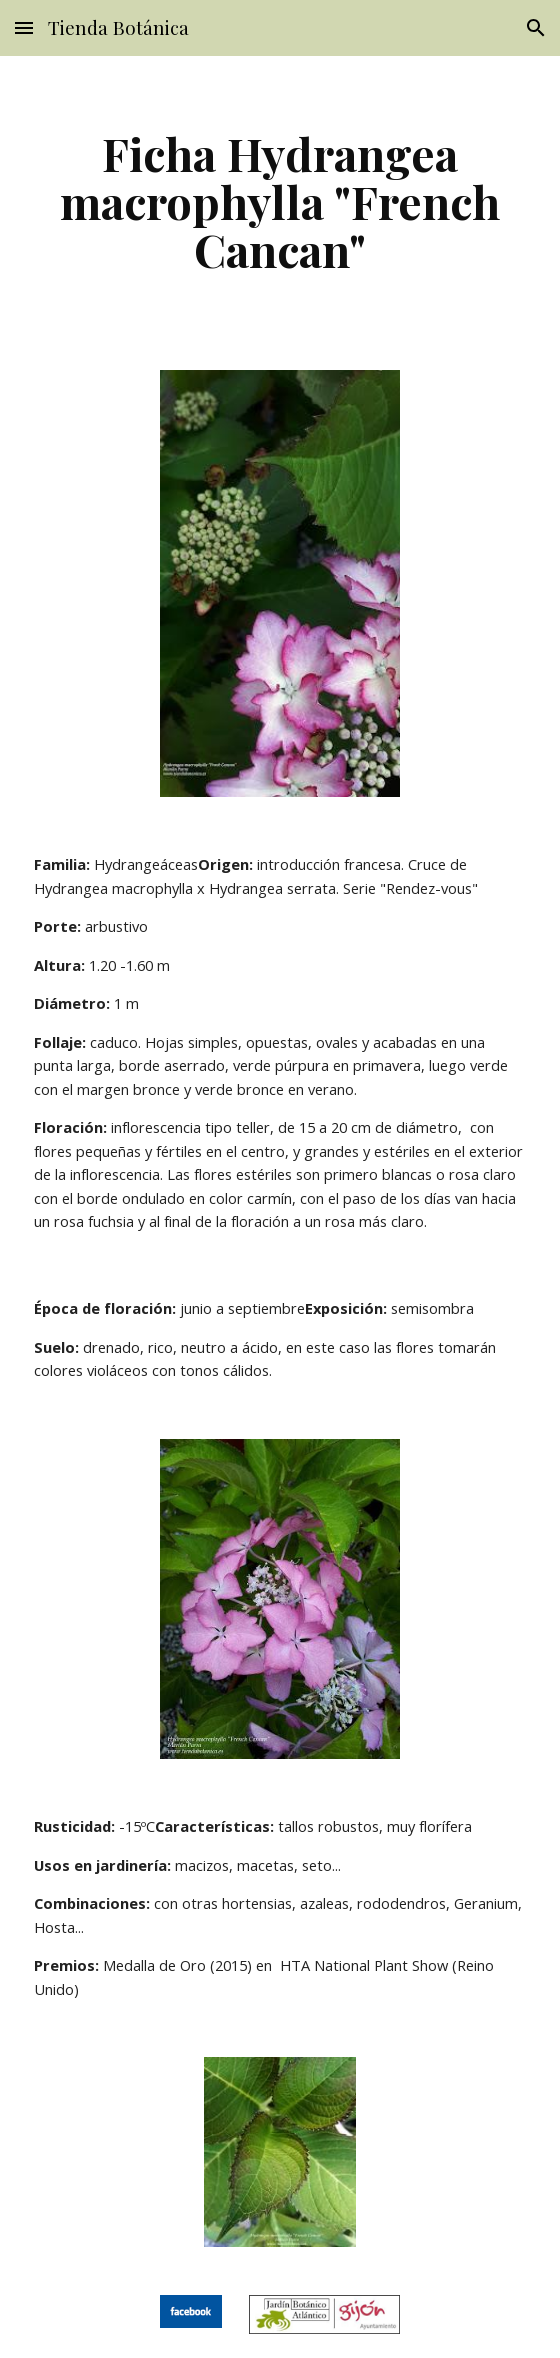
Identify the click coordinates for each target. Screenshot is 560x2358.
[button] (24, 27)
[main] (279, 201)
